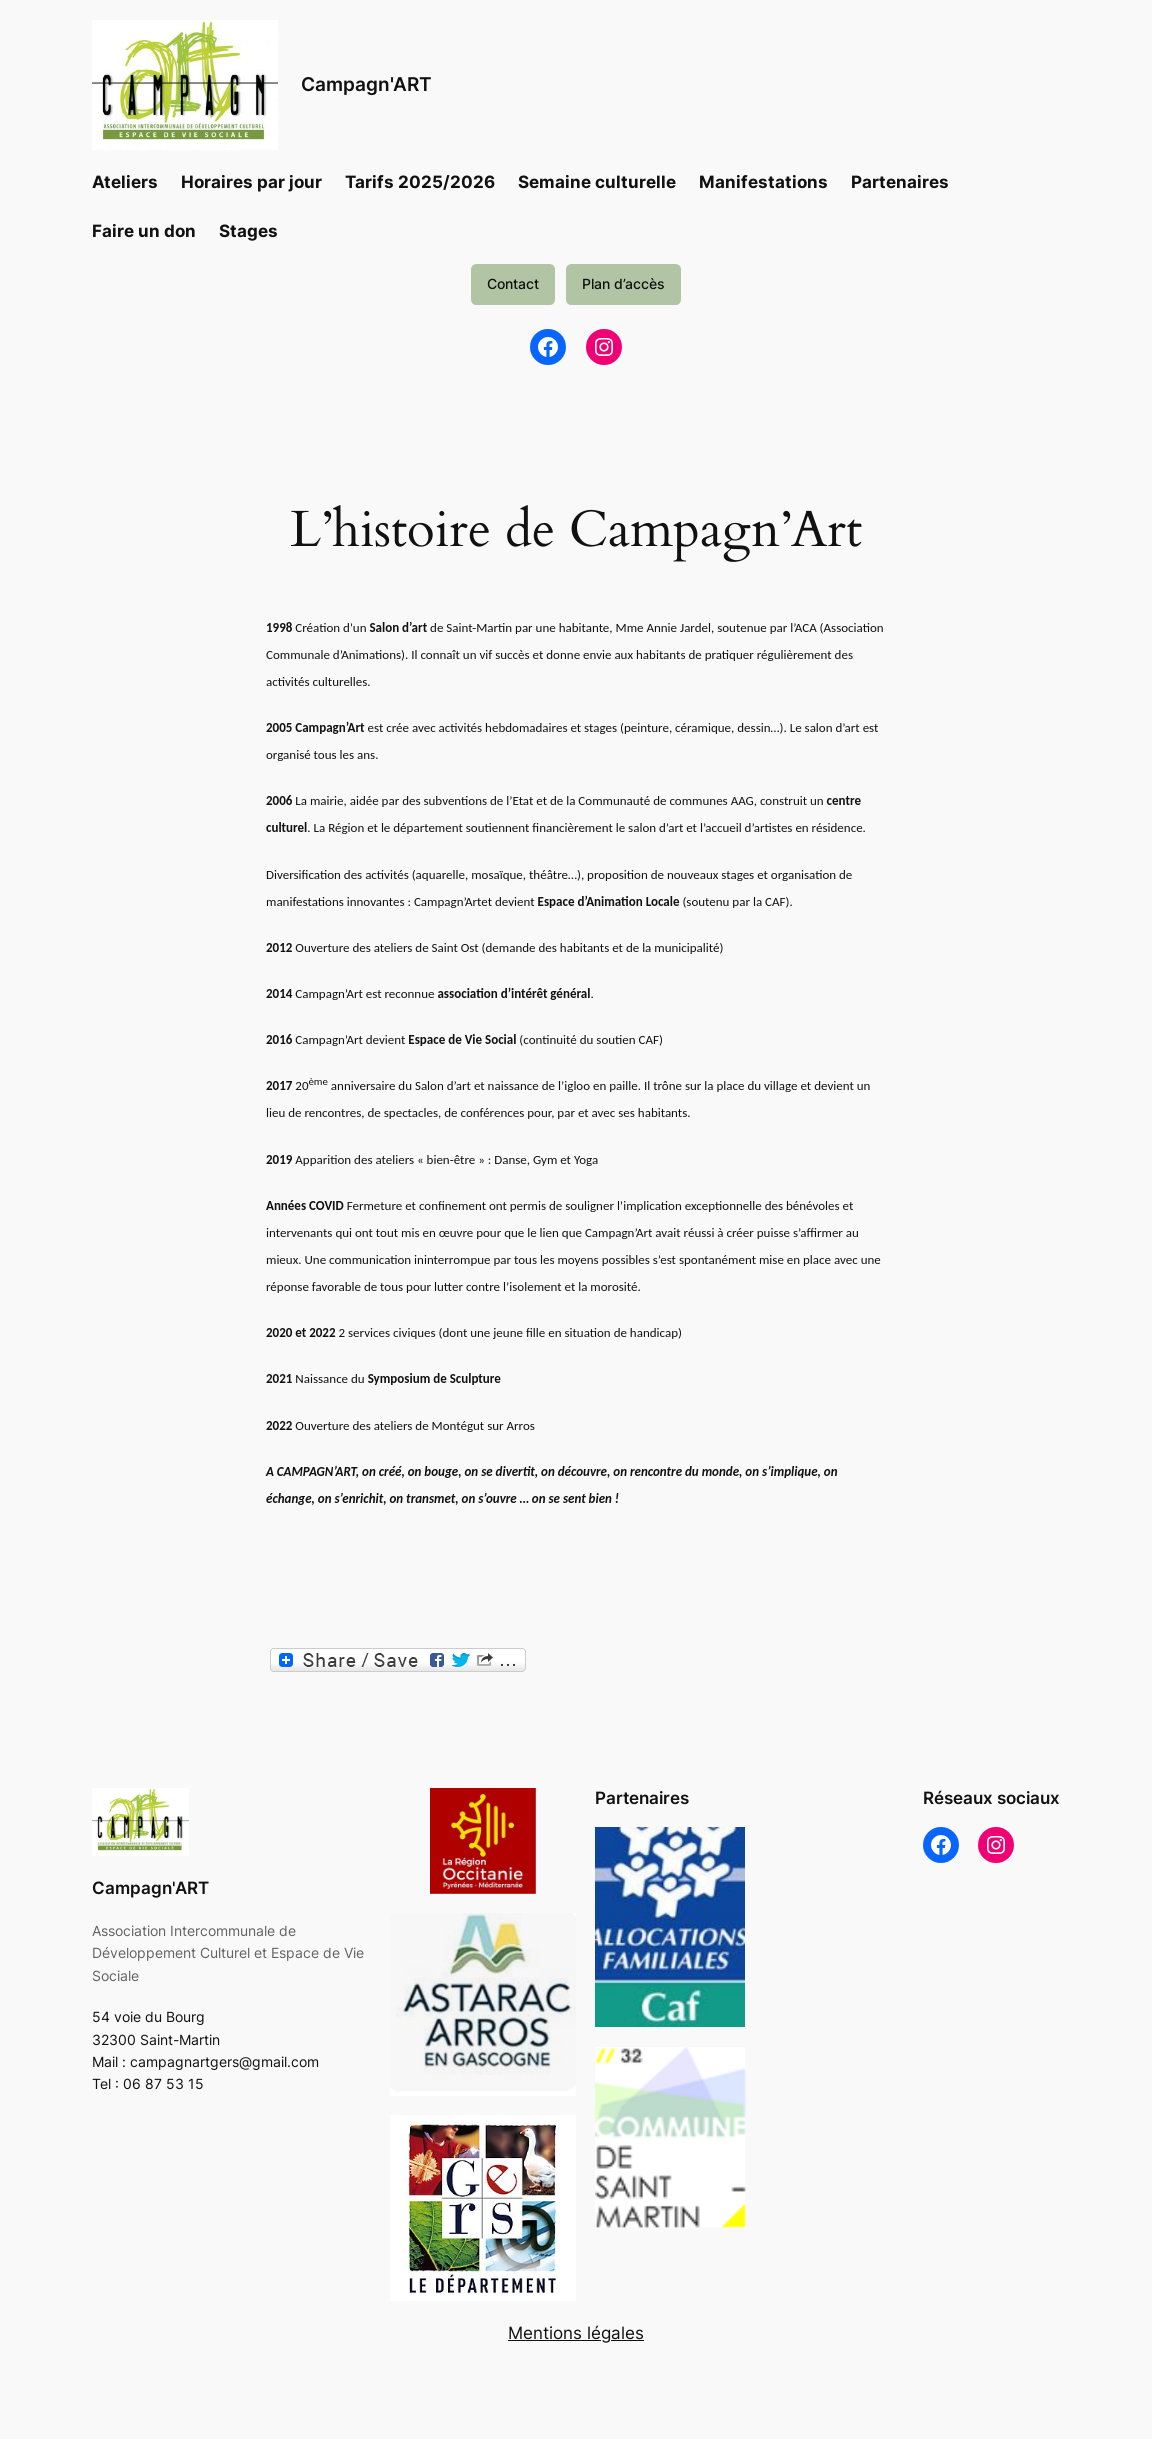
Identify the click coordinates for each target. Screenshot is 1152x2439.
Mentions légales (576, 2333)
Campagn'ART (366, 84)
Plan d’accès (623, 283)
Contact (513, 283)
